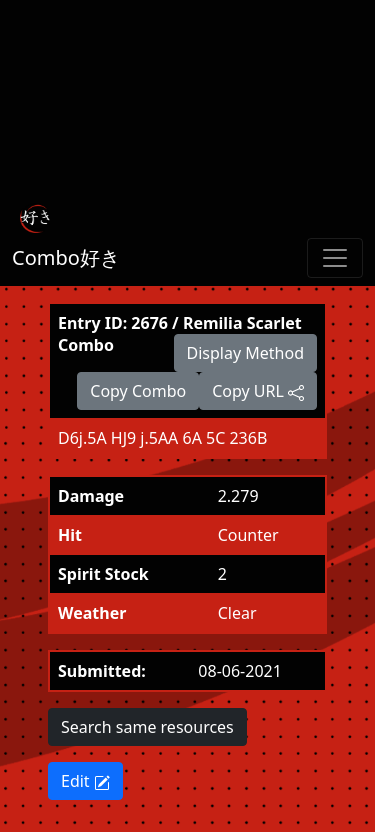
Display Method (245, 353)
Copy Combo (138, 391)
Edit (85, 781)
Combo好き (66, 257)
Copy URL (258, 391)
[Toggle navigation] (335, 258)
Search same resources (147, 727)
